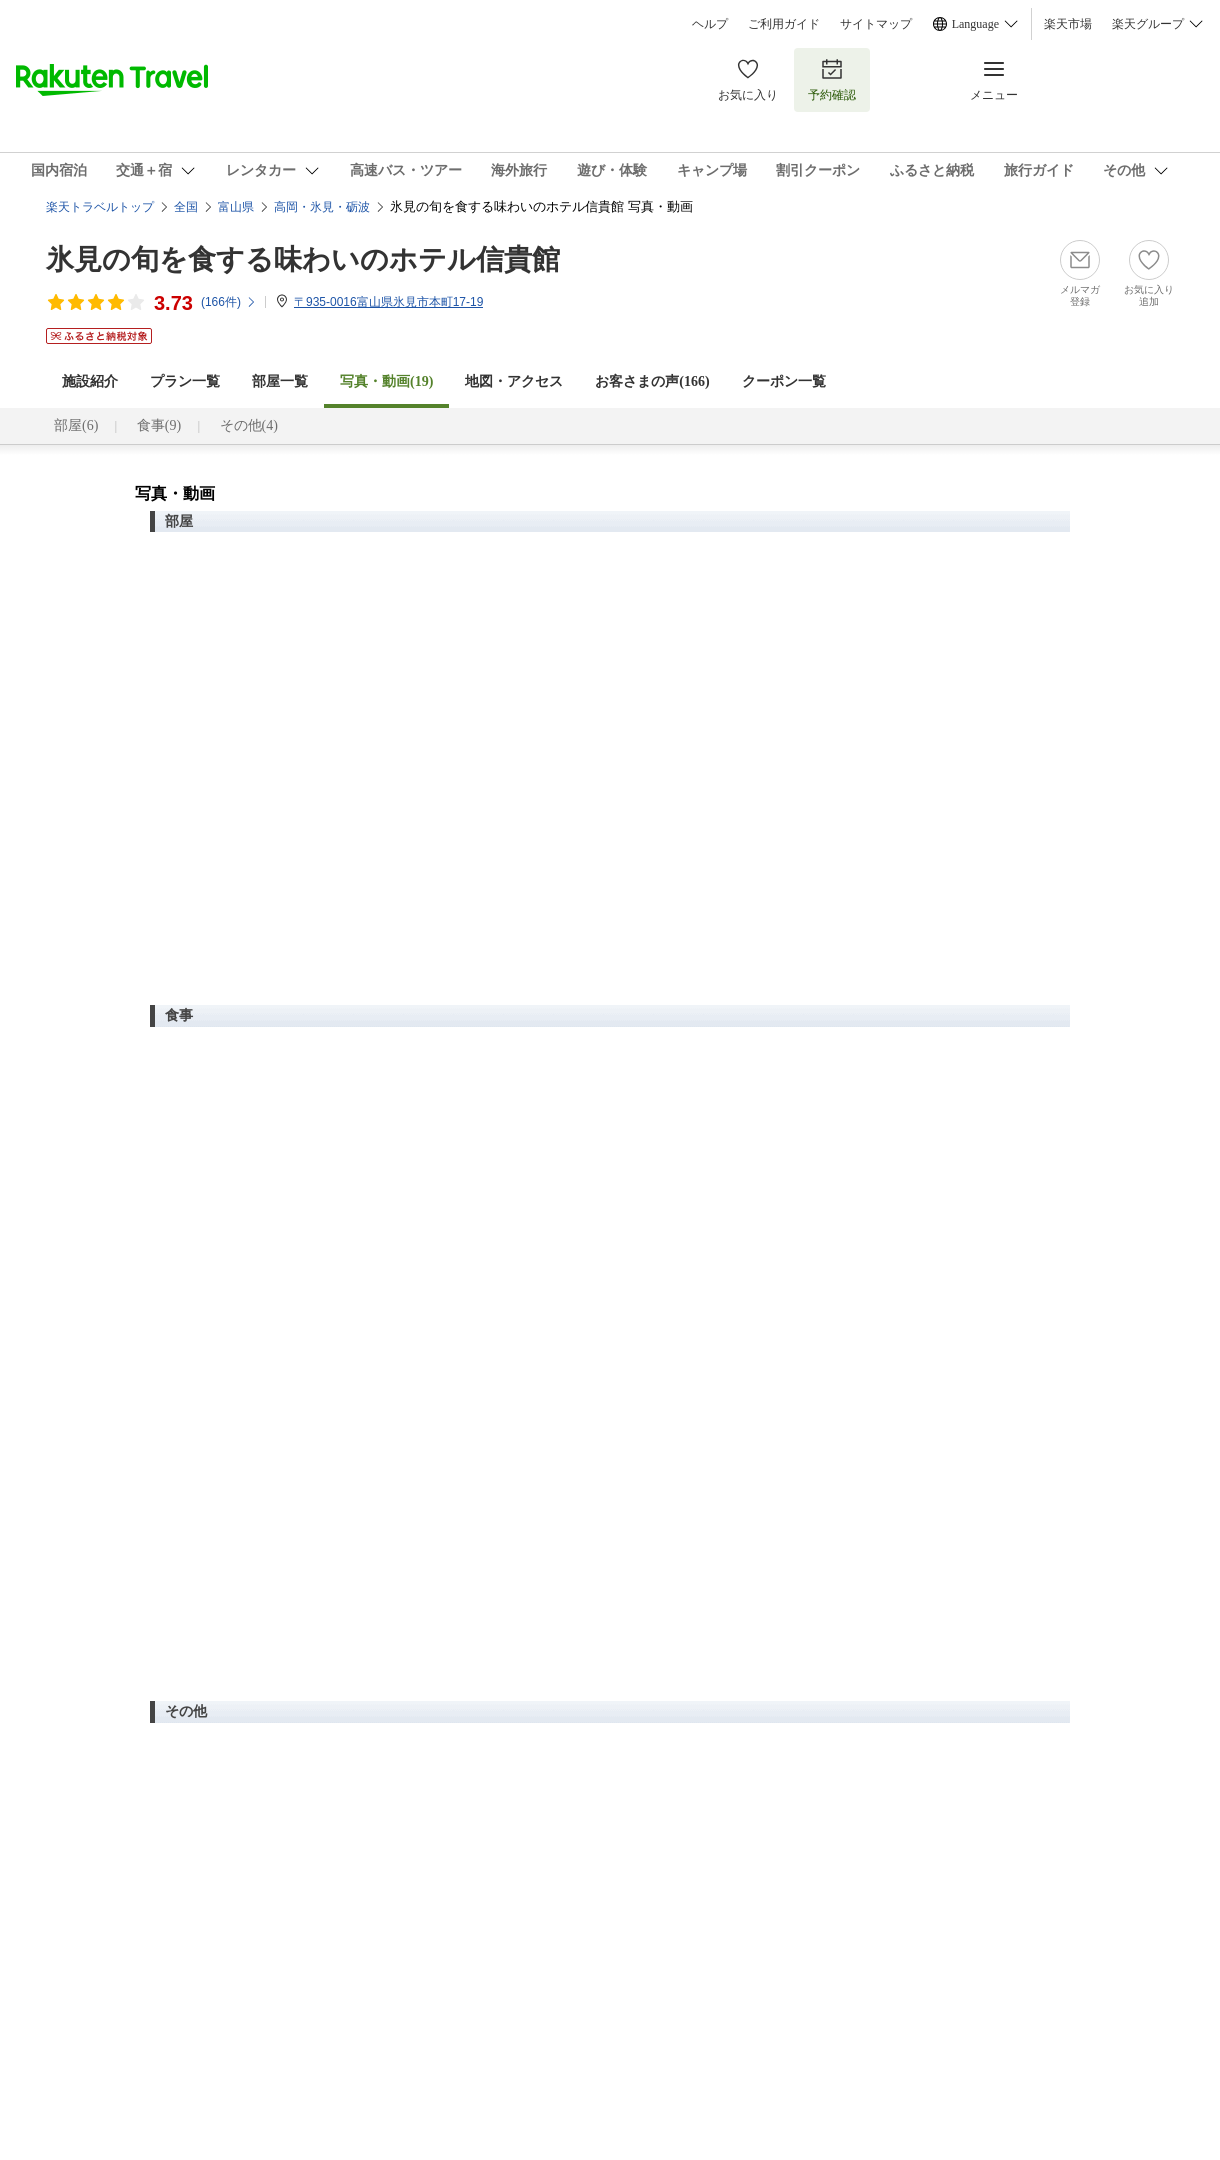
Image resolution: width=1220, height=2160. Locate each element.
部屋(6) (76, 425)
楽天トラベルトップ (100, 207)
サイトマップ (876, 24)
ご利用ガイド (784, 24)
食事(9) (159, 425)
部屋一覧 (280, 381)
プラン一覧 (185, 381)
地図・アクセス (514, 381)
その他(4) (249, 425)
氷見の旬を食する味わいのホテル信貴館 (303, 259)
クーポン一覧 (784, 381)
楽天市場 (1068, 24)
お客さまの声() (652, 381)
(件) (229, 302)
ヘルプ (710, 24)
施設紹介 (90, 381)
